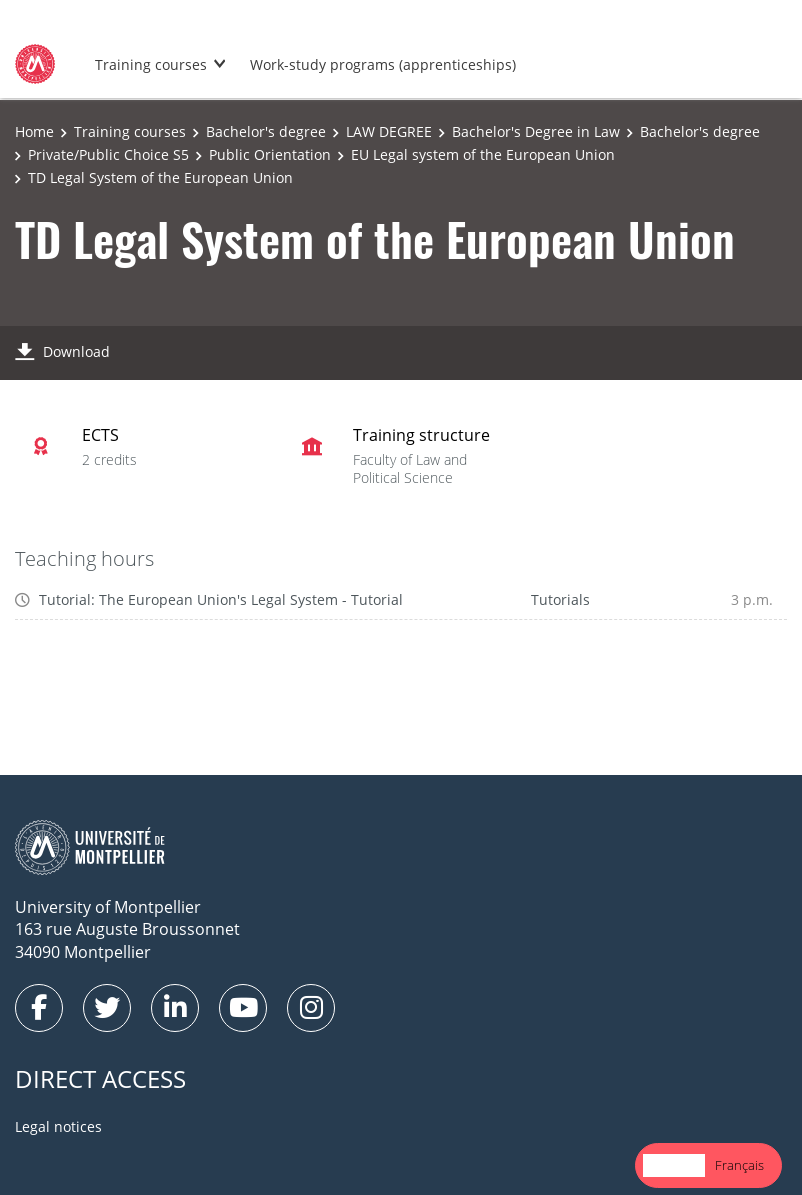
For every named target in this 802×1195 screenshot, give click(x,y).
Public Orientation (270, 154)
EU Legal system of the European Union (483, 154)
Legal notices (58, 1126)
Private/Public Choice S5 (108, 154)
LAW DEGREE (389, 131)
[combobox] (674, 1165)
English (674, 1165)
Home (34, 131)
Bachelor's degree (266, 131)
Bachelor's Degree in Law (536, 131)
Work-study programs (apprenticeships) (383, 64)
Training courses (151, 64)
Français (739, 1165)
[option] (739, 1165)
